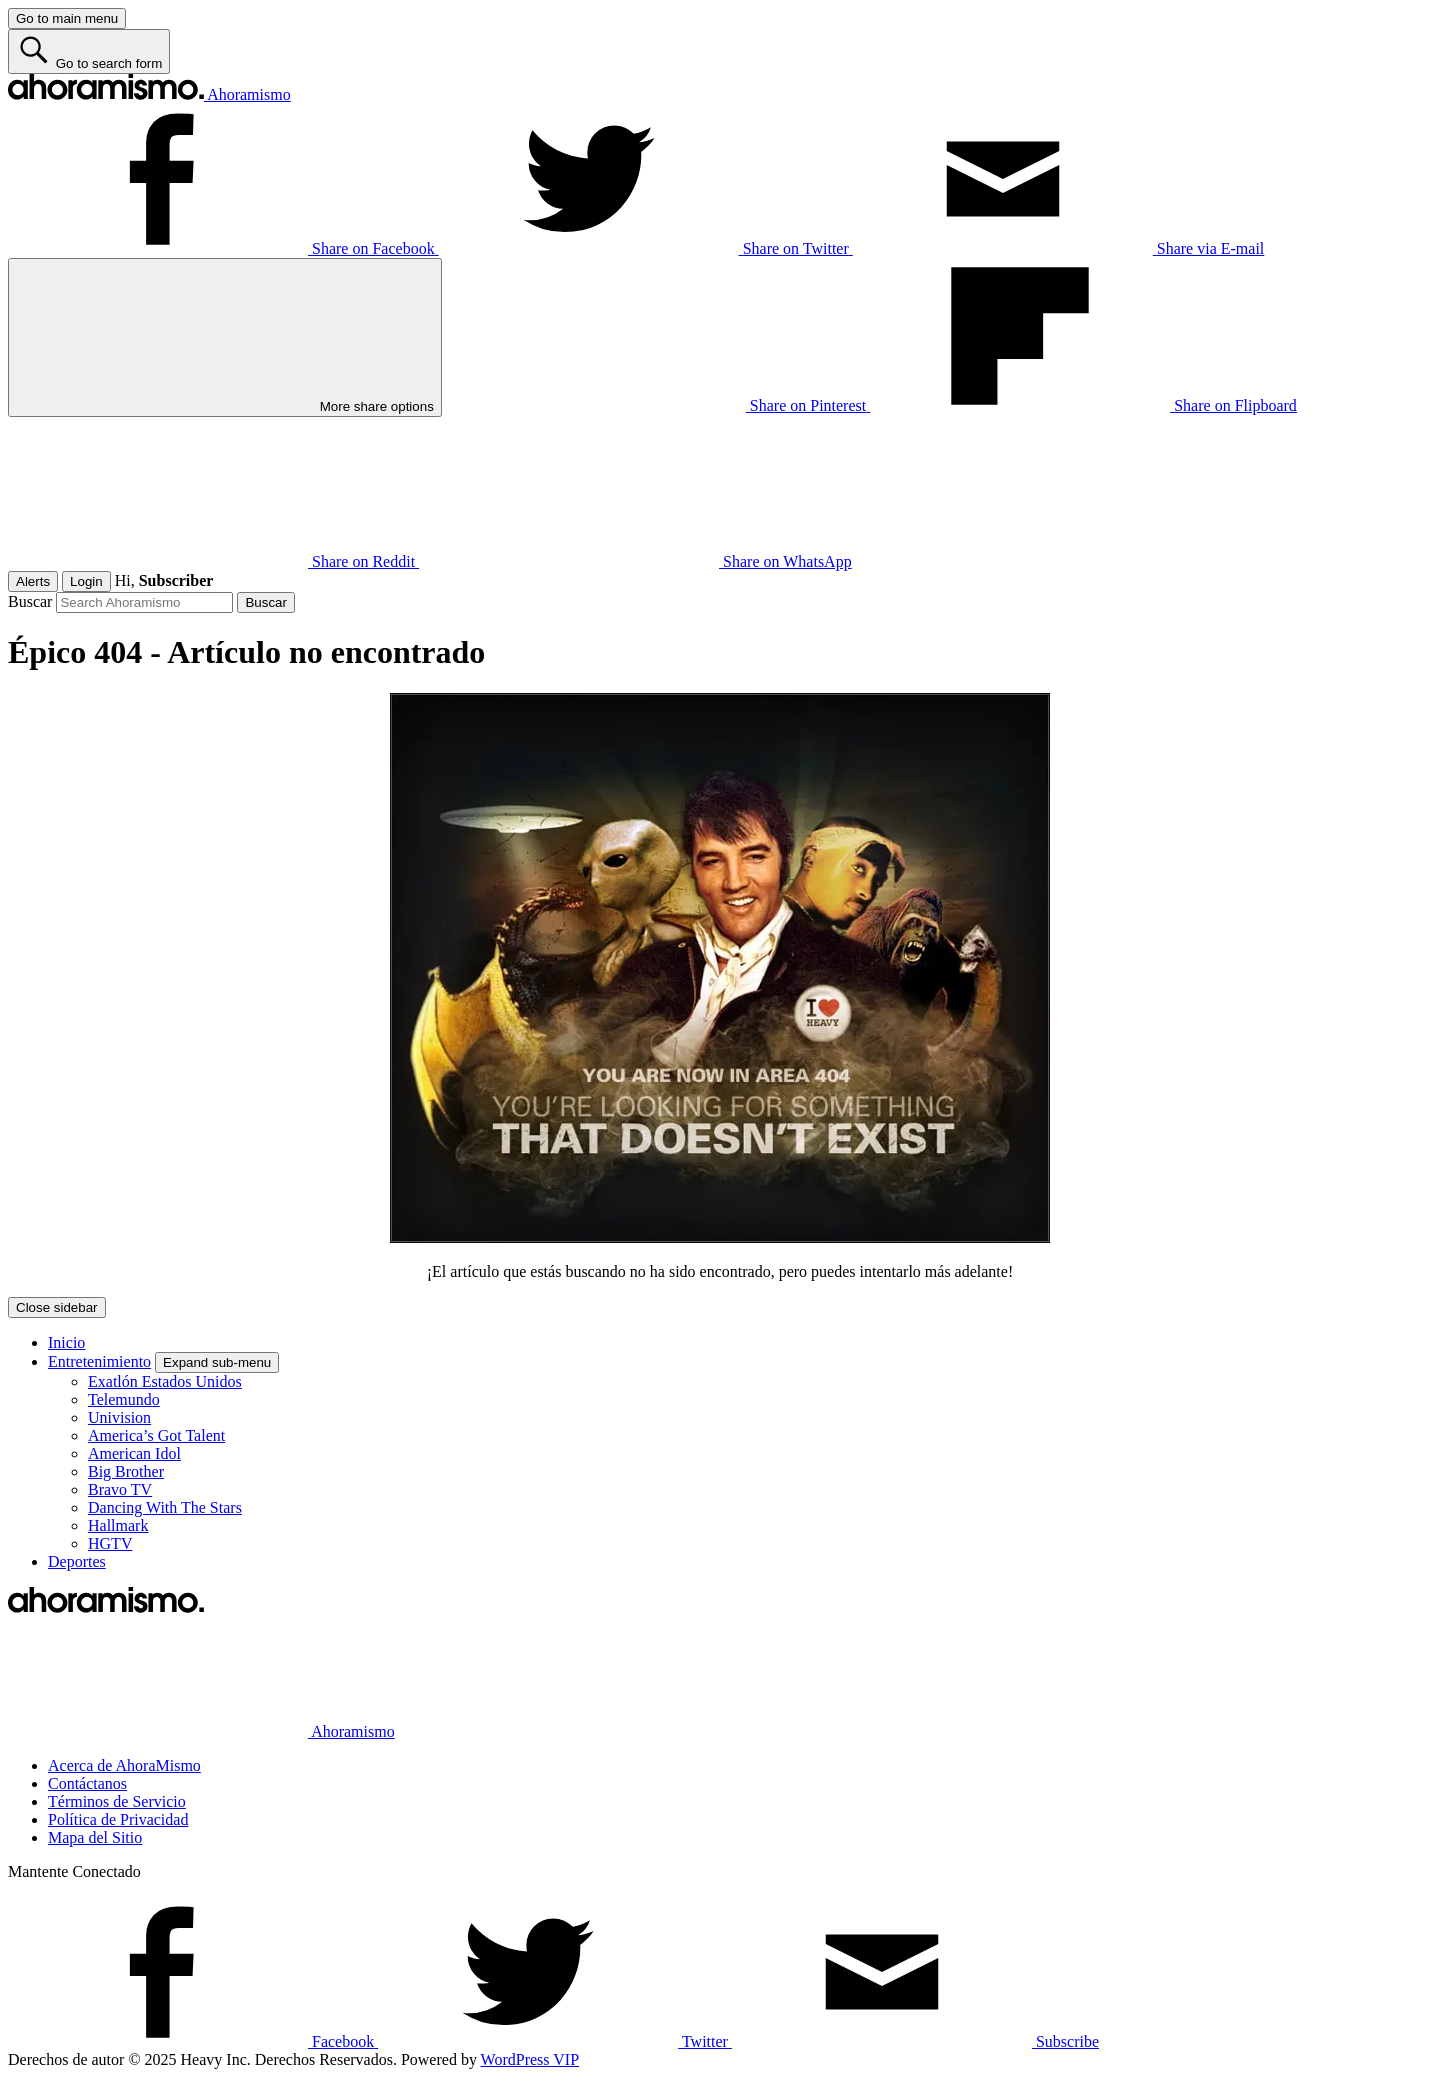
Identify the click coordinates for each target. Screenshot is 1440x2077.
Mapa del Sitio (95, 1837)
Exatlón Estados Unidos (165, 1381)
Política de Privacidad (118, 1819)
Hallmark (118, 1525)
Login (86, 581)
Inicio (66, 1342)
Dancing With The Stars (165, 1507)
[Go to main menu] (67, 18)
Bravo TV (120, 1489)
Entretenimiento (99, 1361)
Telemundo (124, 1399)
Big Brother (126, 1471)
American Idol (134, 1453)
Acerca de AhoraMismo (124, 1765)
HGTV (110, 1543)
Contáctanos (87, 1783)
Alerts (33, 581)
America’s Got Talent (156, 1435)
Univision (119, 1417)
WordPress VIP (530, 2059)
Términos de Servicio (117, 1801)
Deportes (77, 1561)
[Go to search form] (89, 51)
